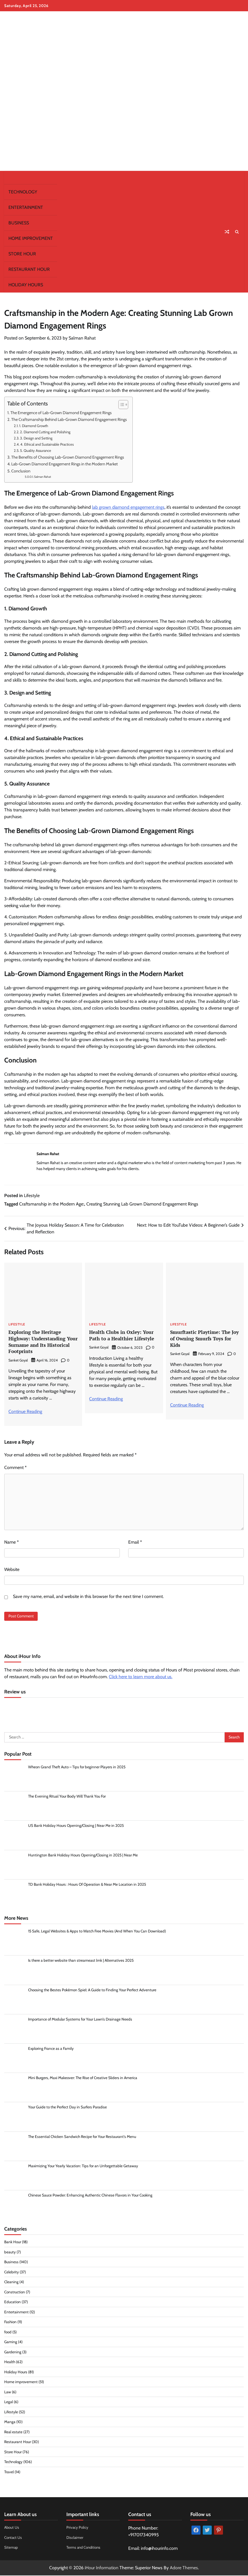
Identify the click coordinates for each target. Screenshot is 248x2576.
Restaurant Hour (29, 269)
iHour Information (101, 2568)
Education (12, 2302)
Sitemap (11, 2548)
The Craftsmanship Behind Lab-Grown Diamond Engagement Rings (69, 419)
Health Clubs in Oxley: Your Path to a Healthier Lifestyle (124, 1335)
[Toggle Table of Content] (120, 404)
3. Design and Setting (36, 438)
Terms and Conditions (84, 2548)
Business (18, 223)
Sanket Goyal (18, 1360)
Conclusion (20, 471)
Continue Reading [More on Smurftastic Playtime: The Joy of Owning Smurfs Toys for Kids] (187, 1405)
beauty (10, 2252)
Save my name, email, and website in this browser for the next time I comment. (88, 1596)
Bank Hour (12, 2242)
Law (7, 2392)
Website (11, 1569)
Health (9, 2362)
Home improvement (30, 238)
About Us (12, 2528)
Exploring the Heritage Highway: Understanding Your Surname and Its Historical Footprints (38, 1341)
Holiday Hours (25, 284)
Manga (9, 2422)
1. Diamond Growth (33, 425)
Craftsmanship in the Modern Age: (51, 1204)
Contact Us (13, 2537)
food (8, 2332)
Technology (22, 192)
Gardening (12, 2352)
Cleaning (11, 2282)
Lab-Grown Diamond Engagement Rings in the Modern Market (64, 463)
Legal (8, 2402)
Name (11, 1542)
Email (135, 1542)
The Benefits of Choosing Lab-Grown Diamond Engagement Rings (67, 457)
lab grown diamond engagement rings (128, 507)
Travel (9, 2472)
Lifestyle (32, 1195)
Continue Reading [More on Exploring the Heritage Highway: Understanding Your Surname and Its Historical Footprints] (25, 1411)
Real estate (13, 2432)
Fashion (10, 2322)
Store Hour (22, 253)
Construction (15, 2292)
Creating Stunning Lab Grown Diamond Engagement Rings (142, 1204)
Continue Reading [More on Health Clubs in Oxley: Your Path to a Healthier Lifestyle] (106, 1398)
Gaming (10, 2342)
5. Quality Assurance (35, 450)
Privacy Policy (77, 2528)
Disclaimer (75, 2537)
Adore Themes (184, 2568)
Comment (15, 1467)
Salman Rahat (82, 338)
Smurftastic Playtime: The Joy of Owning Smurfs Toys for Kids (203, 1338)
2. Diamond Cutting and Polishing (45, 432)
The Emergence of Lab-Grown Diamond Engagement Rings (61, 412)
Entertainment (25, 207)
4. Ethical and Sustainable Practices (47, 444)
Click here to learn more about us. (140, 1676)
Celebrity (11, 2272)
